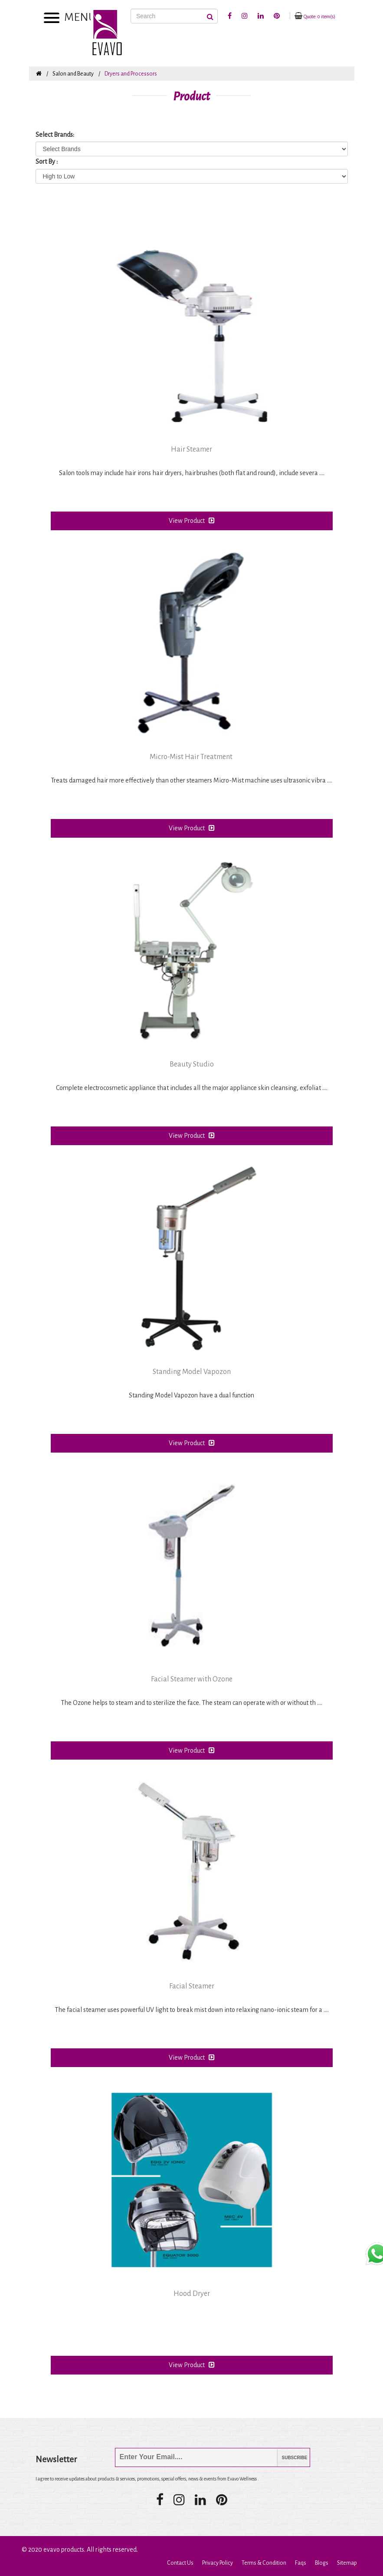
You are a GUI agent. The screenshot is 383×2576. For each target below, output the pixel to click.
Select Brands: (55, 134)
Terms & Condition (264, 2563)
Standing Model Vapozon (192, 1372)
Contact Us (180, 2563)
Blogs (321, 2563)
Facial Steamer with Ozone (191, 1679)
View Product (192, 520)
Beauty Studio (192, 1064)
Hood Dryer (191, 2294)
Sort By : (47, 161)
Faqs (300, 2563)
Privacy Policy (217, 2563)
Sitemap (347, 2563)
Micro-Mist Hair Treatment (192, 757)
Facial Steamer (191, 1986)
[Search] (174, 16)
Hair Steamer (191, 449)
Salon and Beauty (73, 74)
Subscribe (288, 2457)
